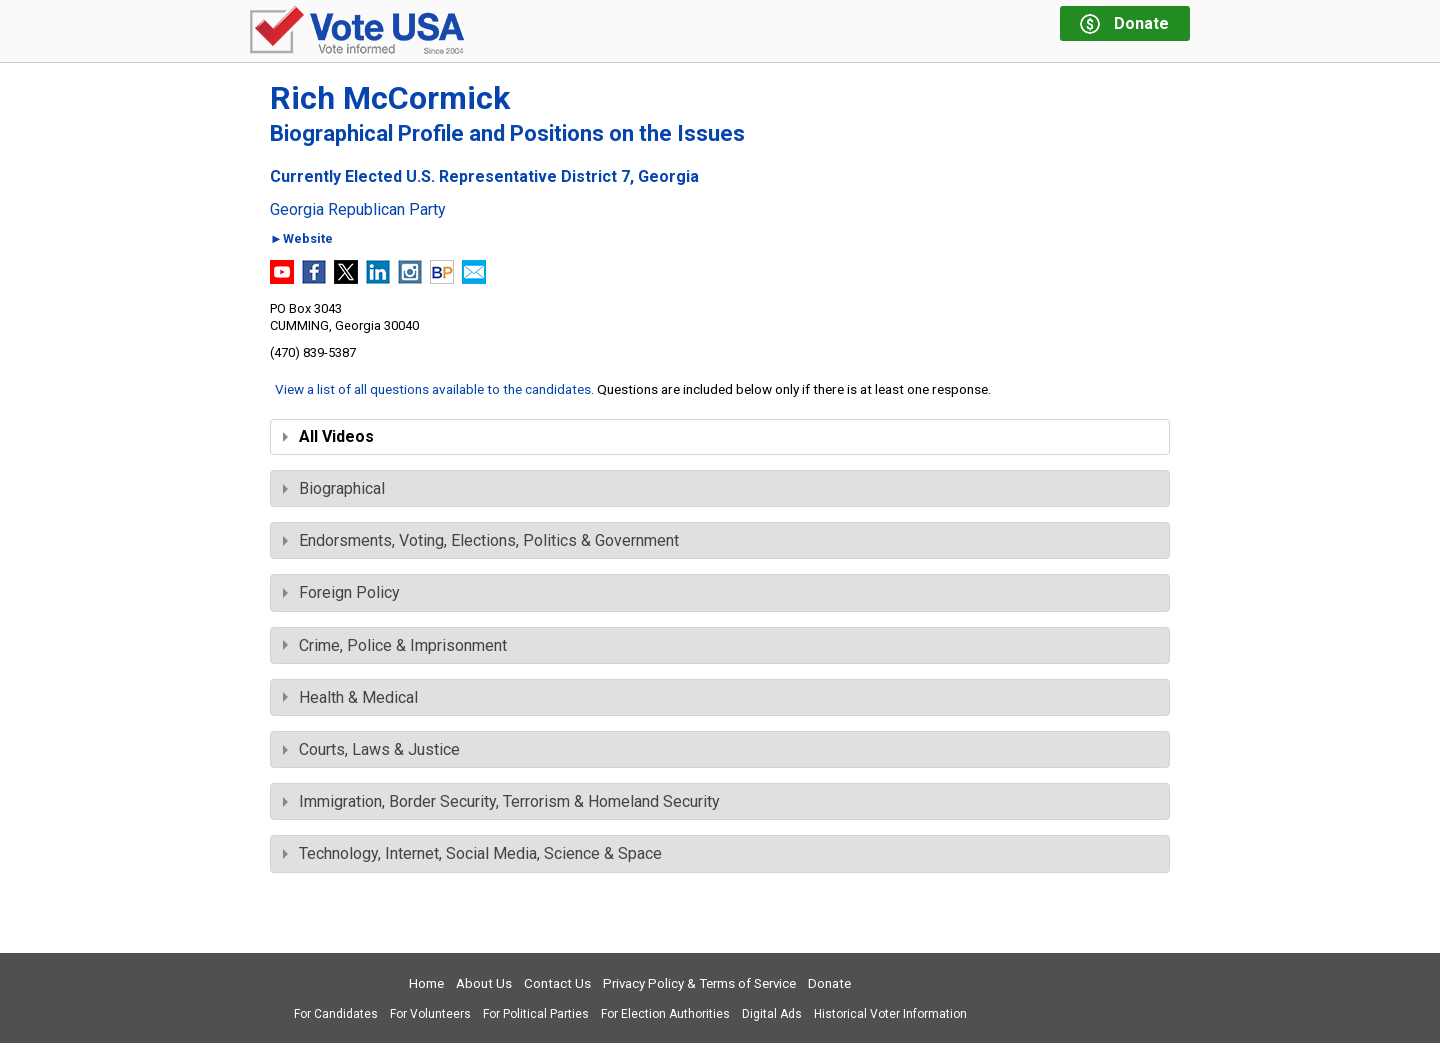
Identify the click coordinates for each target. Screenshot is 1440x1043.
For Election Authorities (665, 1014)
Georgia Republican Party (358, 210)
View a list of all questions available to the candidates (433, 389)
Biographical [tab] (334, 488)
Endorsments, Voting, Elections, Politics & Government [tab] (481, 540)
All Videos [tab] (328, 436)
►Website (301, 239)
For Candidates (336, 1014)
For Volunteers (430, 1014)
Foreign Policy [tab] (341, 592)
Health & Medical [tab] (350, 697)
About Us (484, 983)
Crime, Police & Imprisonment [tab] (395, 645)
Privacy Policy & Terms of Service (699, 983)
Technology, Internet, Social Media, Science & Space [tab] (472, 853)
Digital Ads (772, 1014)
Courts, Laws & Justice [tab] (371, 749)
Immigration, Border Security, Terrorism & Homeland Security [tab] (501, 801)
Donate (829, 983)
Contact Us (557, 983)
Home (426, 983)
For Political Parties (536, 1014)
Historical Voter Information (890, 1014)
